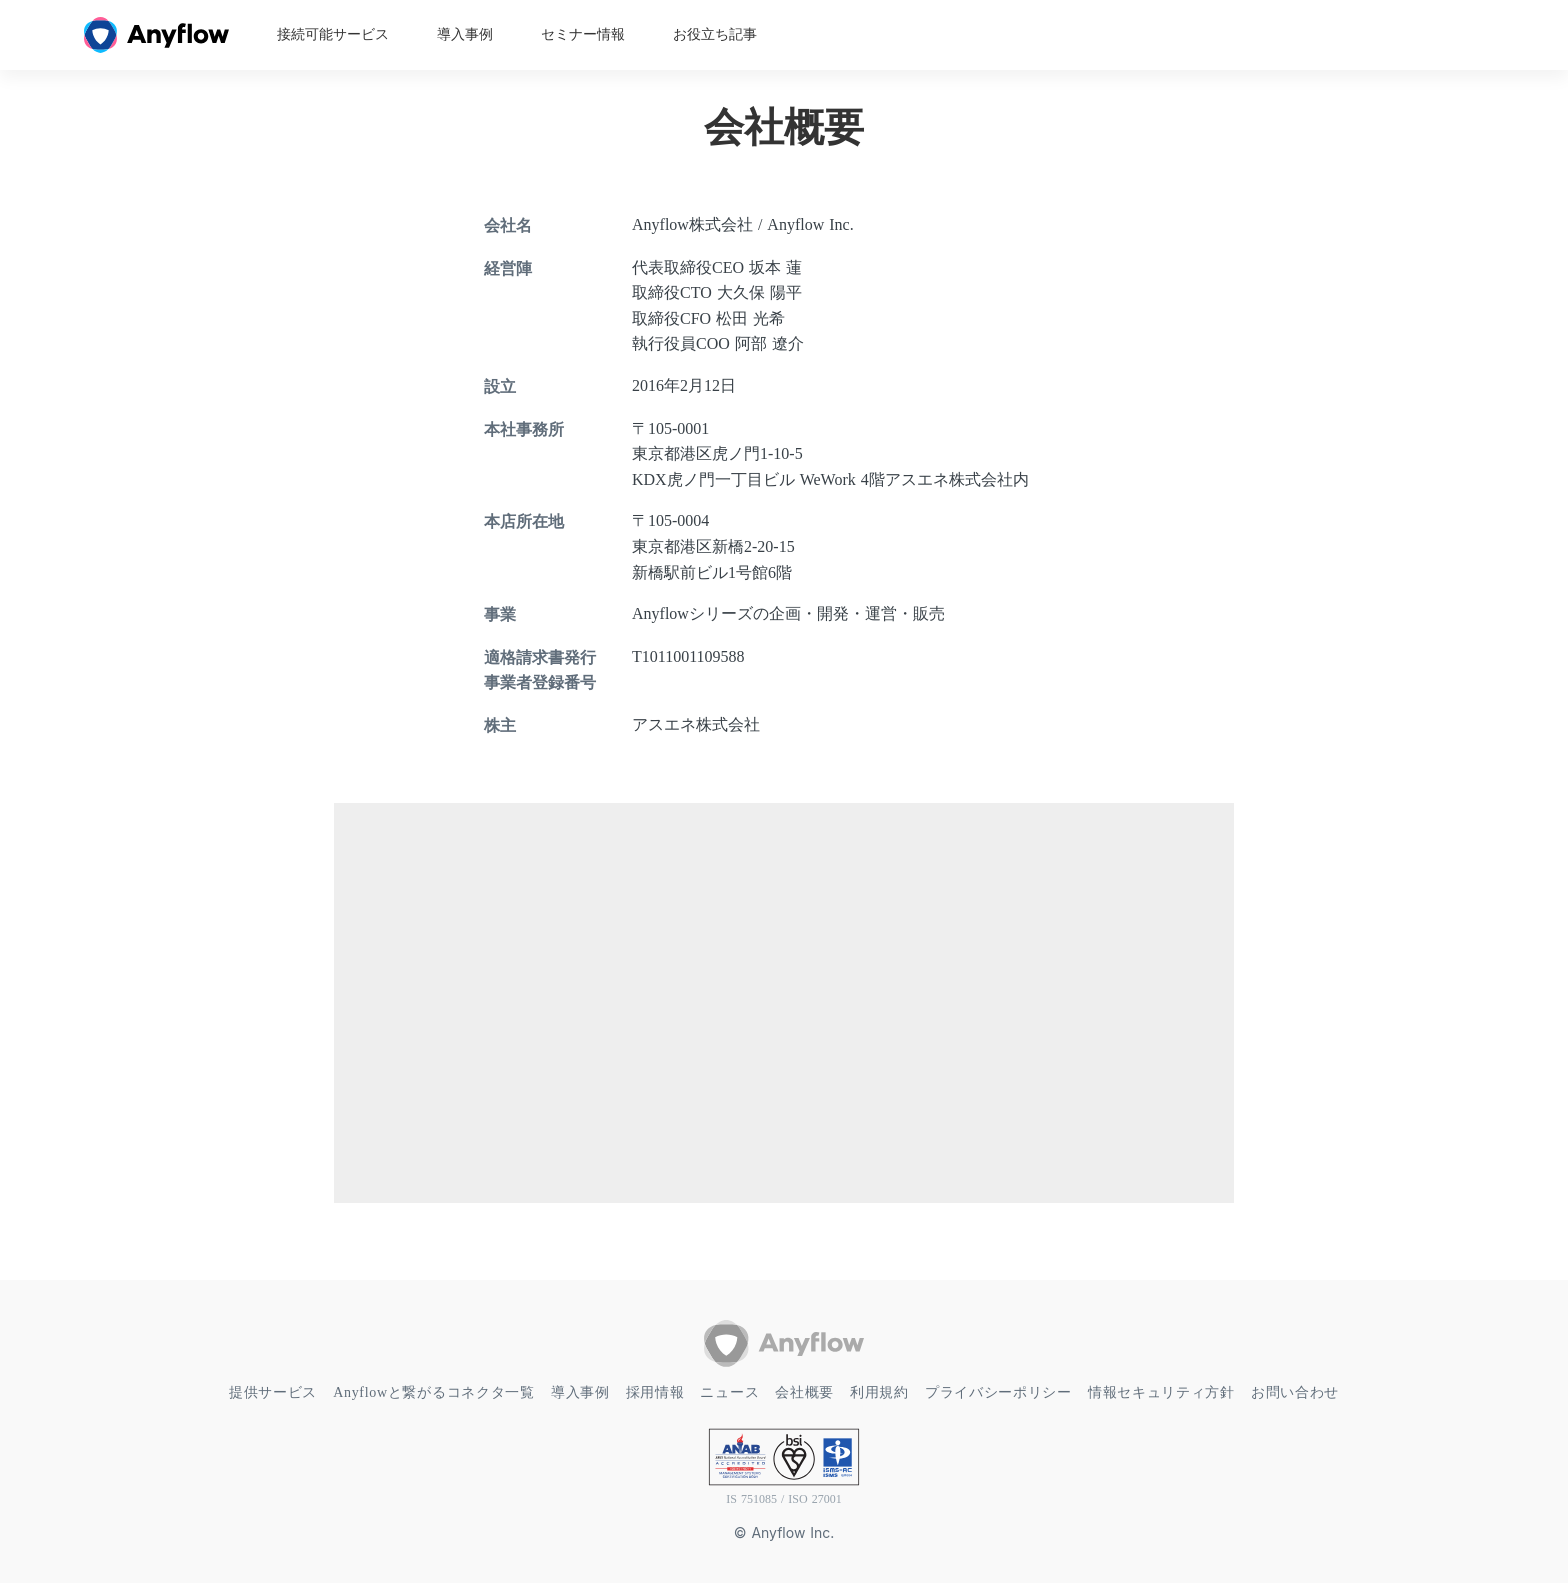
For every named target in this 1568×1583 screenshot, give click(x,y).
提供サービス (273, 1392)
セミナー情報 (583, 35)
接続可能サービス (333, 35)
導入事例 (465, 35)
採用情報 (655, 1392)
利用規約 (879, 1392)
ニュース (729, 1392)
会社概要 (804, 1392)
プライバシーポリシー (998, 1392)
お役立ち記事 (715, 35)
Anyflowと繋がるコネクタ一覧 (434, 1392)
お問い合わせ (1295, 1392)
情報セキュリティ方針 (1161, 1392)
